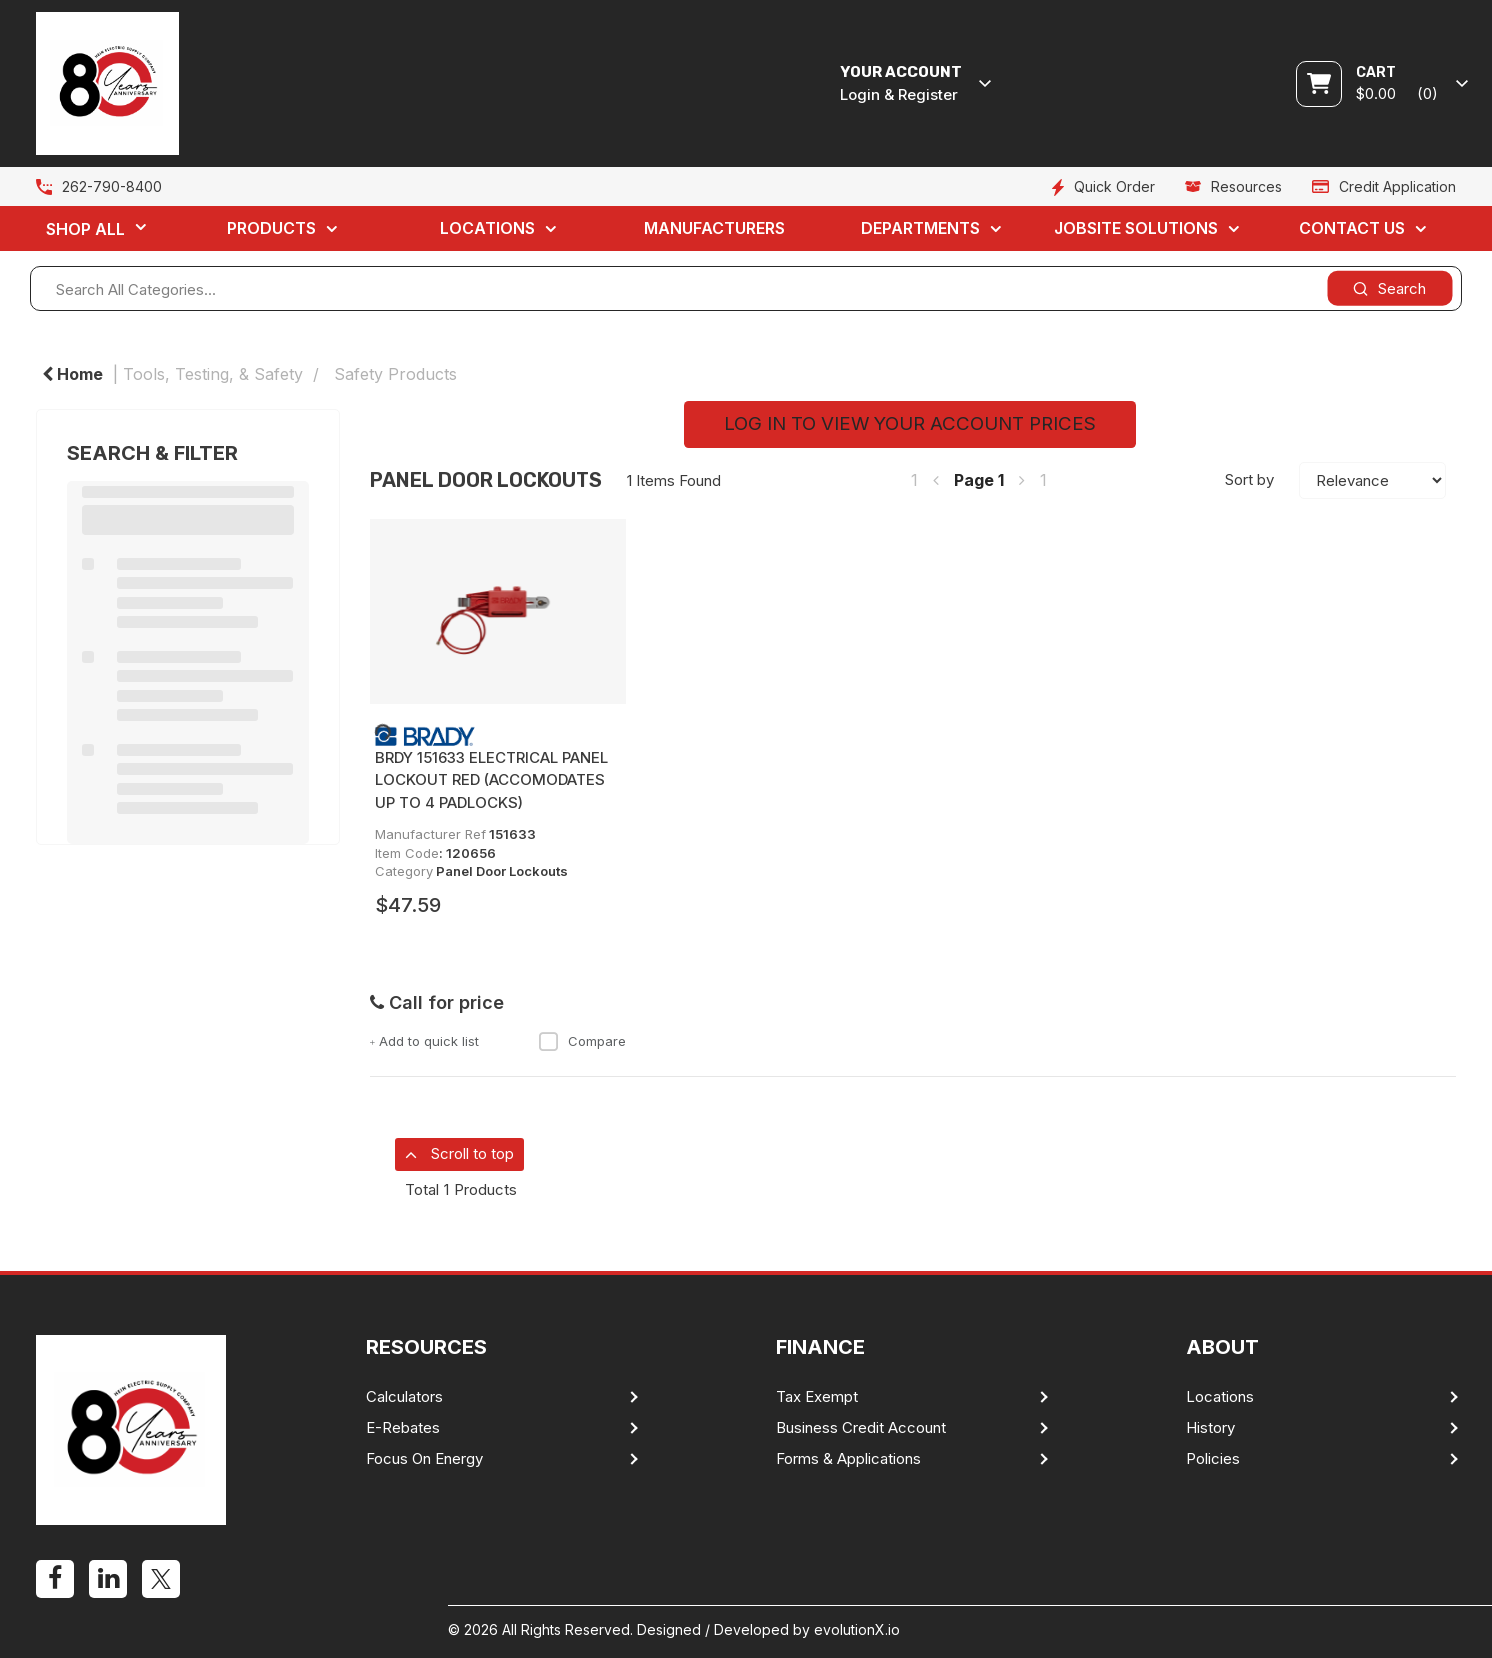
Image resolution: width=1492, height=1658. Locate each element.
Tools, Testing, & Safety (213, 374)
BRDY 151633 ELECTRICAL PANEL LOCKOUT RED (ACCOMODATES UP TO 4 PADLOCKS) (491, 780)
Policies (1213, 1459)
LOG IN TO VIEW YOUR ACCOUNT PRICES (910, 423)
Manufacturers (714, 228)
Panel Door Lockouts (502, 871)
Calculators (404, 1397)
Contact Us (1352, 228)
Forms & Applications (848, 1459)
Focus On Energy (424, 1459)
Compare (582, 1041)
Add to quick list (425, 1041)
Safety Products (395, 374)
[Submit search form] (1389, 288)
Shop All (85, 229)
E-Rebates (403, 1428)
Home (72, 374)
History (1210, 1428)
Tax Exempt (817, 1397)
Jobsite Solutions (1136, 228)
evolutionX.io (857, 1629)
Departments (920, 228)
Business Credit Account (861, 1428)
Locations (487, 228)
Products (271, 228)
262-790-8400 (112, 186)
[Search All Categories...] (746, 288)
